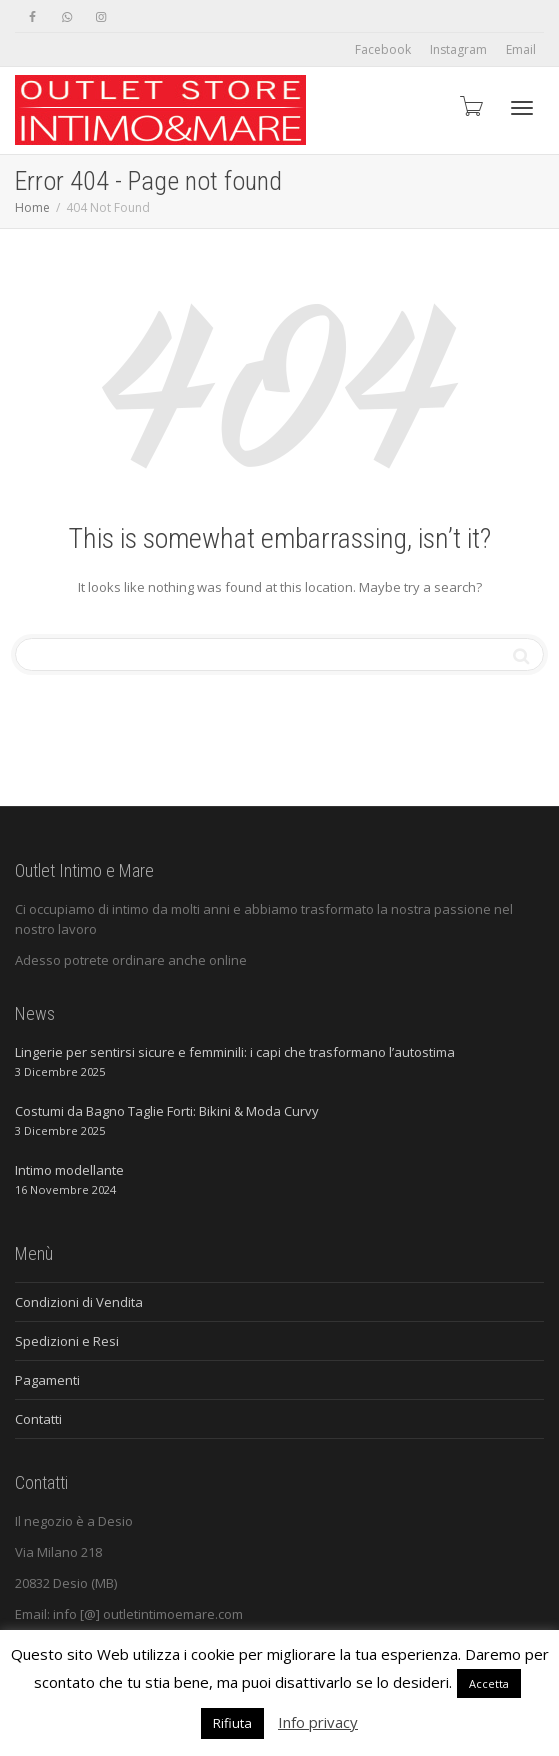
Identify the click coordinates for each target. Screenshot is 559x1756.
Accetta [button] (489, 1683)
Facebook (383, 49)
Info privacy (318, 1722)
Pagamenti (47, 1380)
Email (521, 49)
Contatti (38, 1419)
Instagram (458, 49)
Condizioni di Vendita (79, 1302)
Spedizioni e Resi (67, 1341)
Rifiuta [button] (232, 1723)
